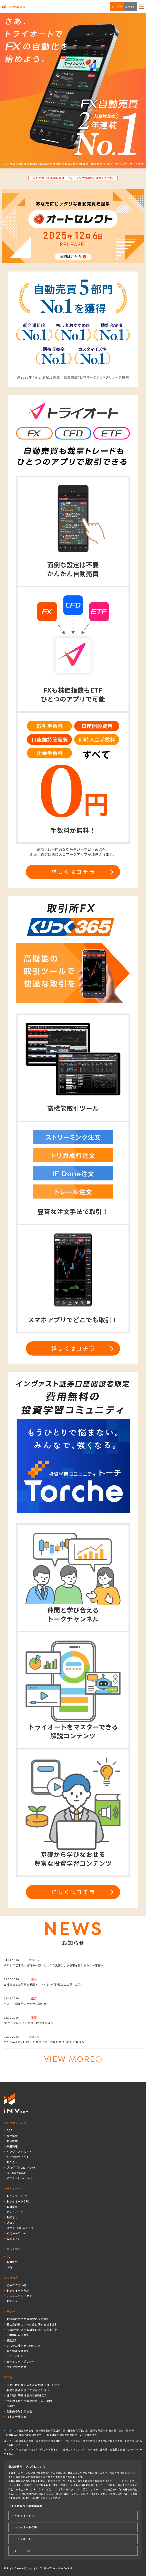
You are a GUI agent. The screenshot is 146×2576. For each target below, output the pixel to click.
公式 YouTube (15, 2233)
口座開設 (117, 6)
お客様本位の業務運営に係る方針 (27, 2319)
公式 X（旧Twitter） (20, 2178)
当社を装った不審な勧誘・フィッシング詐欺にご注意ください (73, 178)
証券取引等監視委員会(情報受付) (27, 2395)
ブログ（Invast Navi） (21, 2167)
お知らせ (12, 2162)
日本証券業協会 (16, 2417)
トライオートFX (16, 2196)
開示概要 (12, 2141)
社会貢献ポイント (17, 2157)
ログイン (130, 6)
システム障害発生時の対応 (23, 2345)
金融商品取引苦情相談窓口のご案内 (29, 2401)
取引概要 (12, 2207)
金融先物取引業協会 (19, 2411)
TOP (9, 2130)
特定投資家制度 (16, 2367)
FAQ (9, 2267)
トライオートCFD (17, 2201)
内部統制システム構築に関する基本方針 (32, 2330)
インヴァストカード (19, 2151)
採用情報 (12, 2146)
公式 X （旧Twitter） (20, 2228)
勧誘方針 (12, 2340)
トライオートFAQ (17, 2290)
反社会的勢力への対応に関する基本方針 (32, 2324)
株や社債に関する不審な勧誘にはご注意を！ (34, 2385)
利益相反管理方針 (17, 2335)
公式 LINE (13, 2238)
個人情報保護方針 (17, 2351)
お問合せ (12, 2301)
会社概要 (12, 2136)
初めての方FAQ (16, 2285)
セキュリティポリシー (20, 2361)
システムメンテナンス (20, 2296)
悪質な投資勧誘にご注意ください (27, 2390)
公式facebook (16, 2173)
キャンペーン (14, 2212)
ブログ (10, 2223)
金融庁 (10, 2406)
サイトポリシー (16, 2356)
